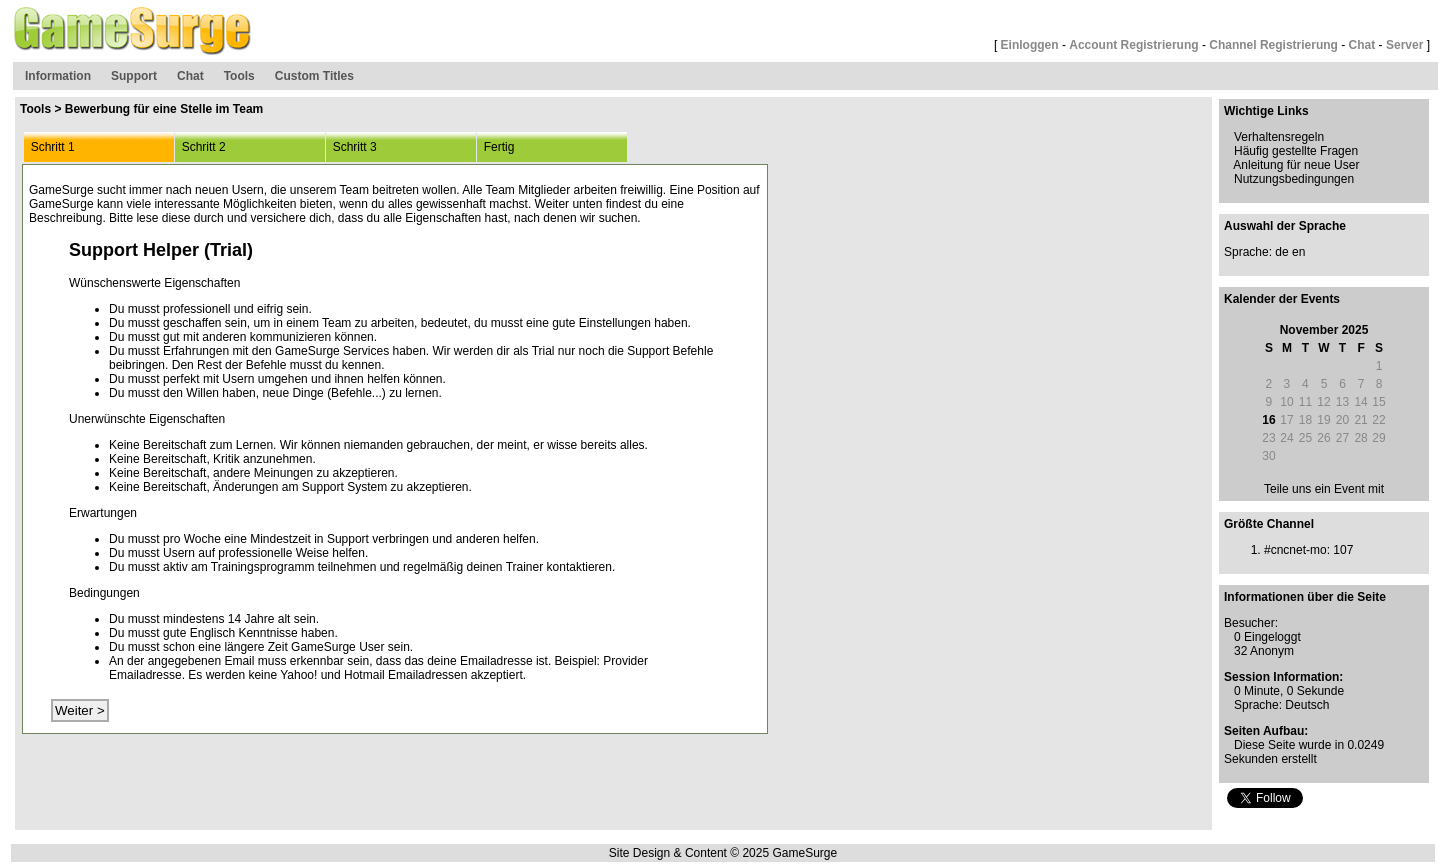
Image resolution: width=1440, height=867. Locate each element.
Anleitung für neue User (1296, 165)
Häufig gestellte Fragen (1296, 151)
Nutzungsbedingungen (1294, 179)
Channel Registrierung (1273, 45)
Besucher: (1251, 623)
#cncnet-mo (1295, 550)
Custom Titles (314, 76)
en (1298, 252)
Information (58, 76)
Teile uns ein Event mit (1324, 489)
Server (1404, 45)
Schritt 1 (49, 147)
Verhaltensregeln (1279, 137)
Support (134, 76)
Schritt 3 (351, 147)
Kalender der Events (1282, 299)
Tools (239, 76)
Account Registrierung (1133, 45)
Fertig (495, 147)
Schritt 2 (200, 147)
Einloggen (1030, 45)
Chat (1362, 45)
